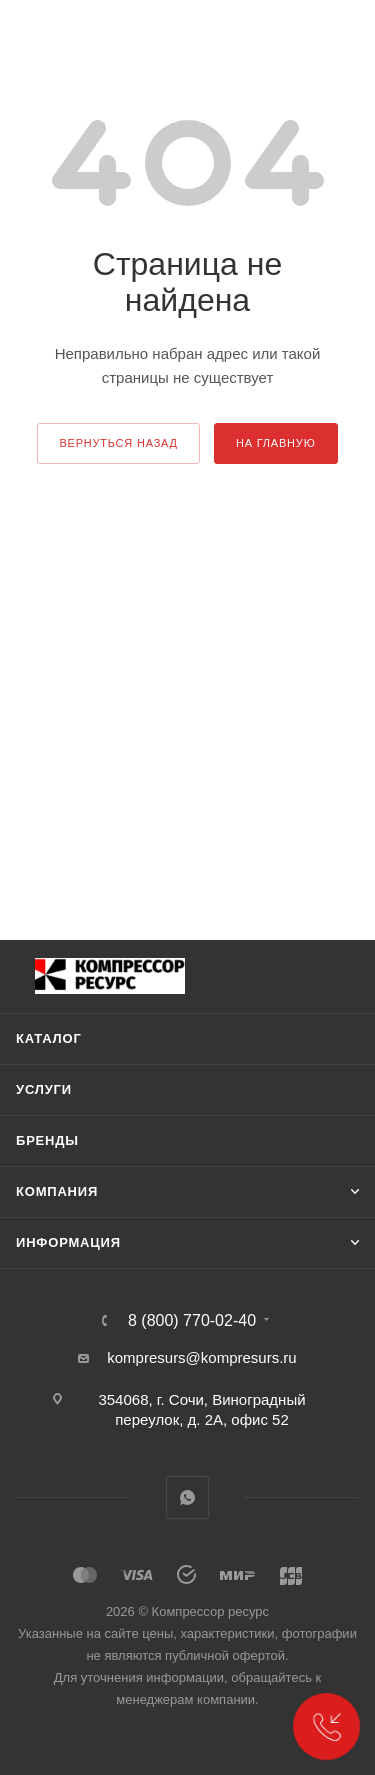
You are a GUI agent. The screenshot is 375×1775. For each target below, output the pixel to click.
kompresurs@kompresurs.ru (201, 1357)
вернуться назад (118, 443)
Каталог (49, 1038)
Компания (57, 1191)
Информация (68, 1242)
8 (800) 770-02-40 (192, 1321)
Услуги (44, 1089)
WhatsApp (187, 1497)
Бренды (47, 1140)
